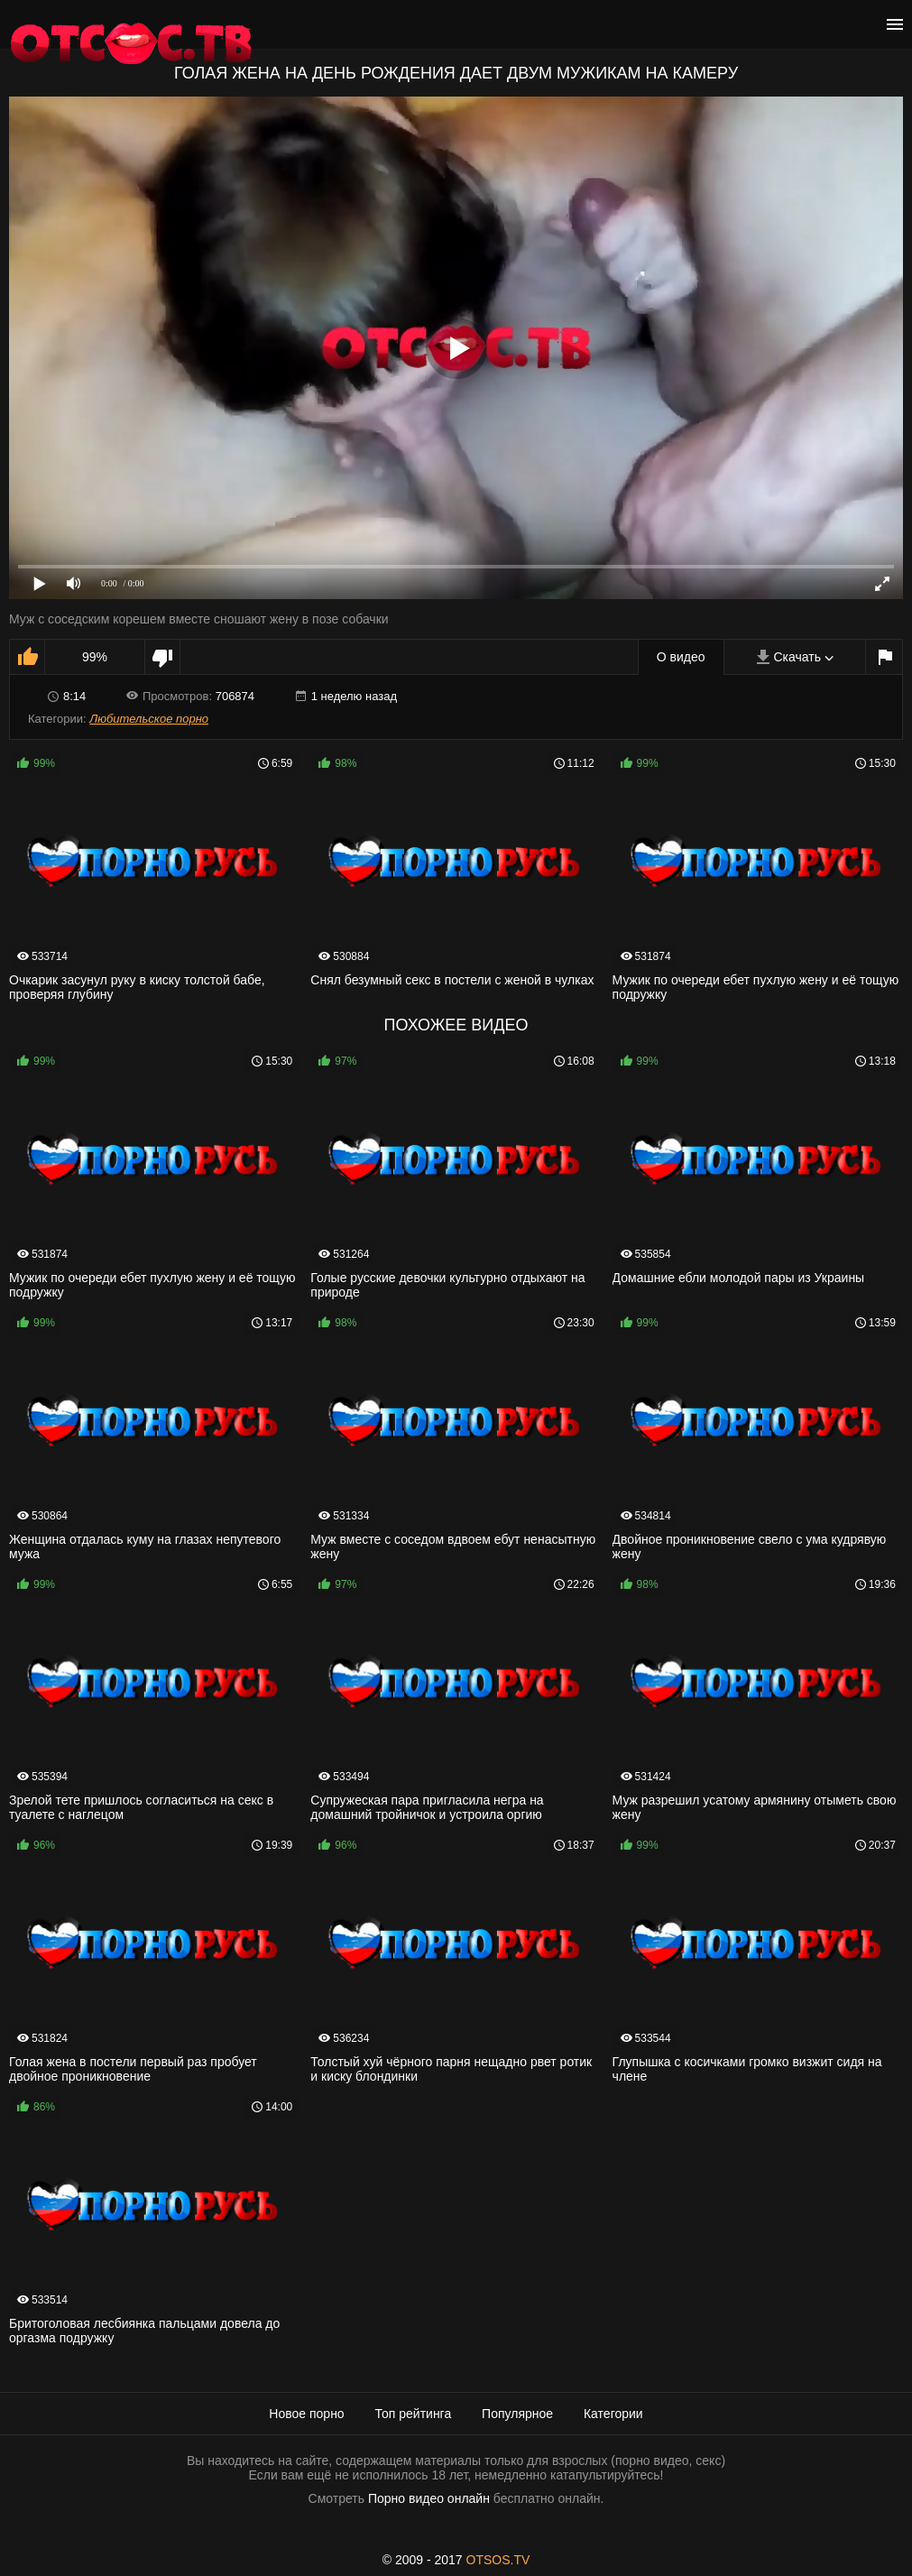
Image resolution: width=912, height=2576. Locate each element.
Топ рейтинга (413, 2413)
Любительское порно (148, 718)
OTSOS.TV (498, 2560)
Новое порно (306, 2413)
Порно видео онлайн (429, 2498)
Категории (613, 2413)
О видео (681, 657)
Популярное (517, 2413)
